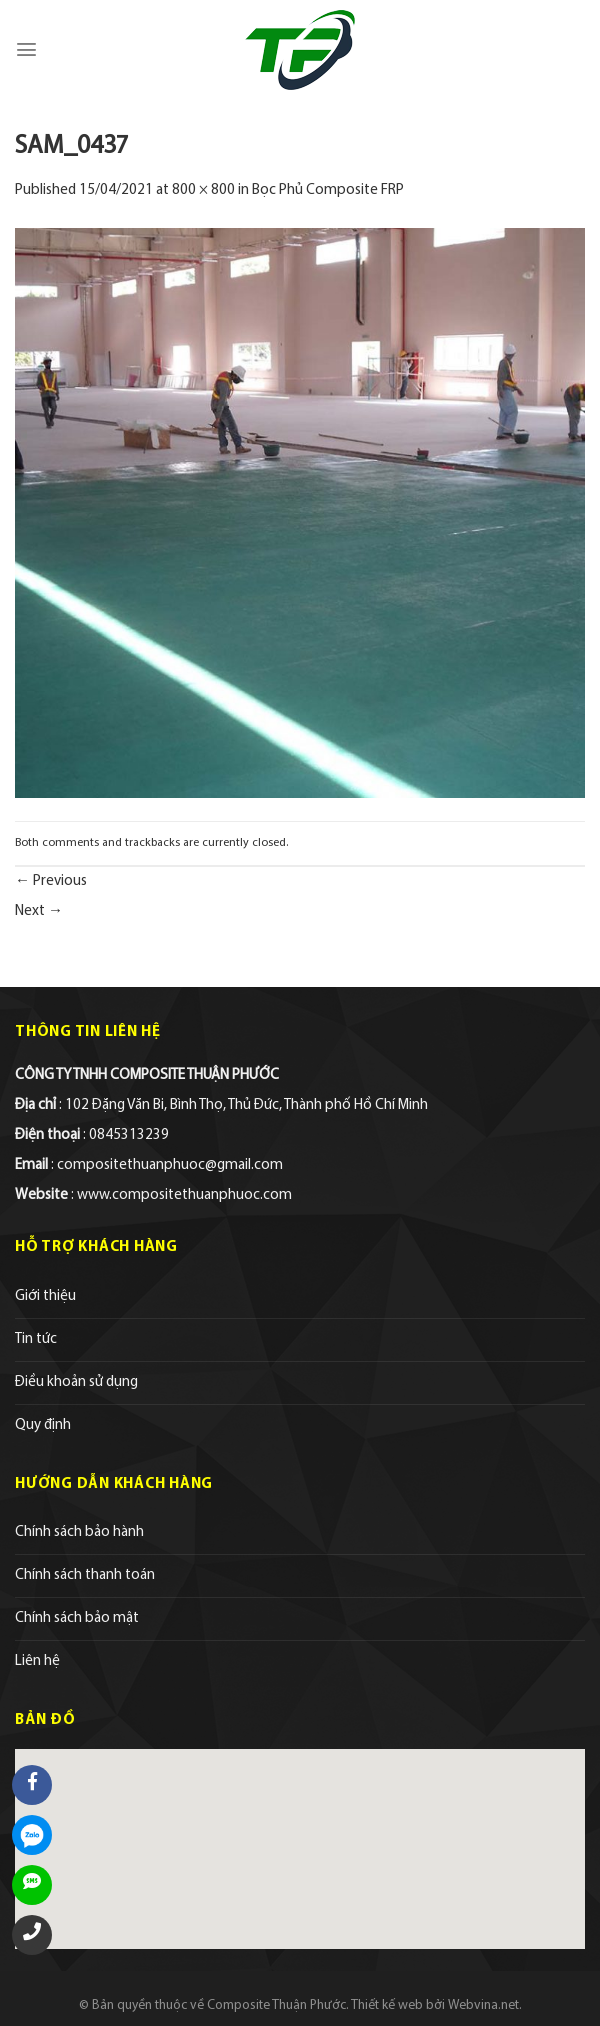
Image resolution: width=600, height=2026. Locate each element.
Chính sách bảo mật (77, 1618)
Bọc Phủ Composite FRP (328, 190)
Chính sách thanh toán (85, 1575)
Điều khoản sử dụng (76, 1382)
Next (39, 911)
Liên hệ (37, 1661)
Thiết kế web (387, 2005)
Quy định (43, 1425)
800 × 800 (203, 190)
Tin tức (36, 1339)
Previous (51, 881)
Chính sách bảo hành (79, 1532)
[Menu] (26, 49)
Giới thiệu (45, 1296)
